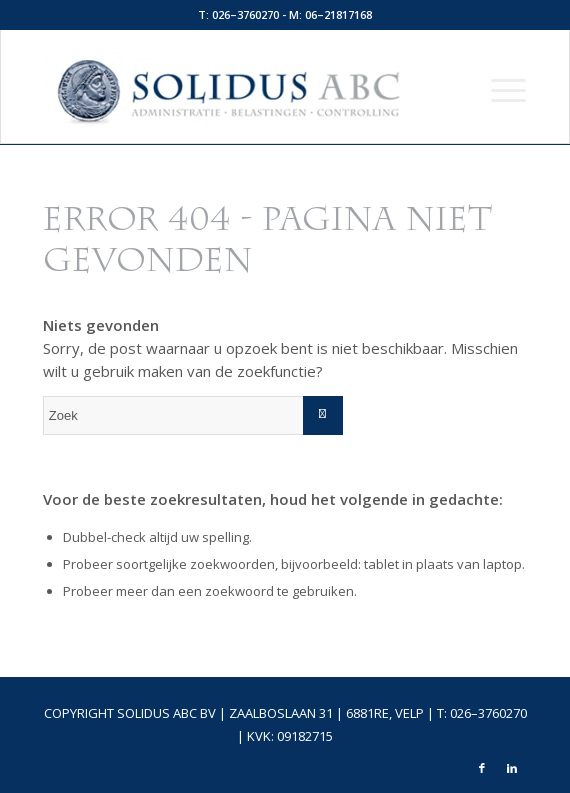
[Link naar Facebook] (482, 768)
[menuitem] (498, 89)
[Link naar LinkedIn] (512, 768)
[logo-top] (237, 89)
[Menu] (498, 89)
